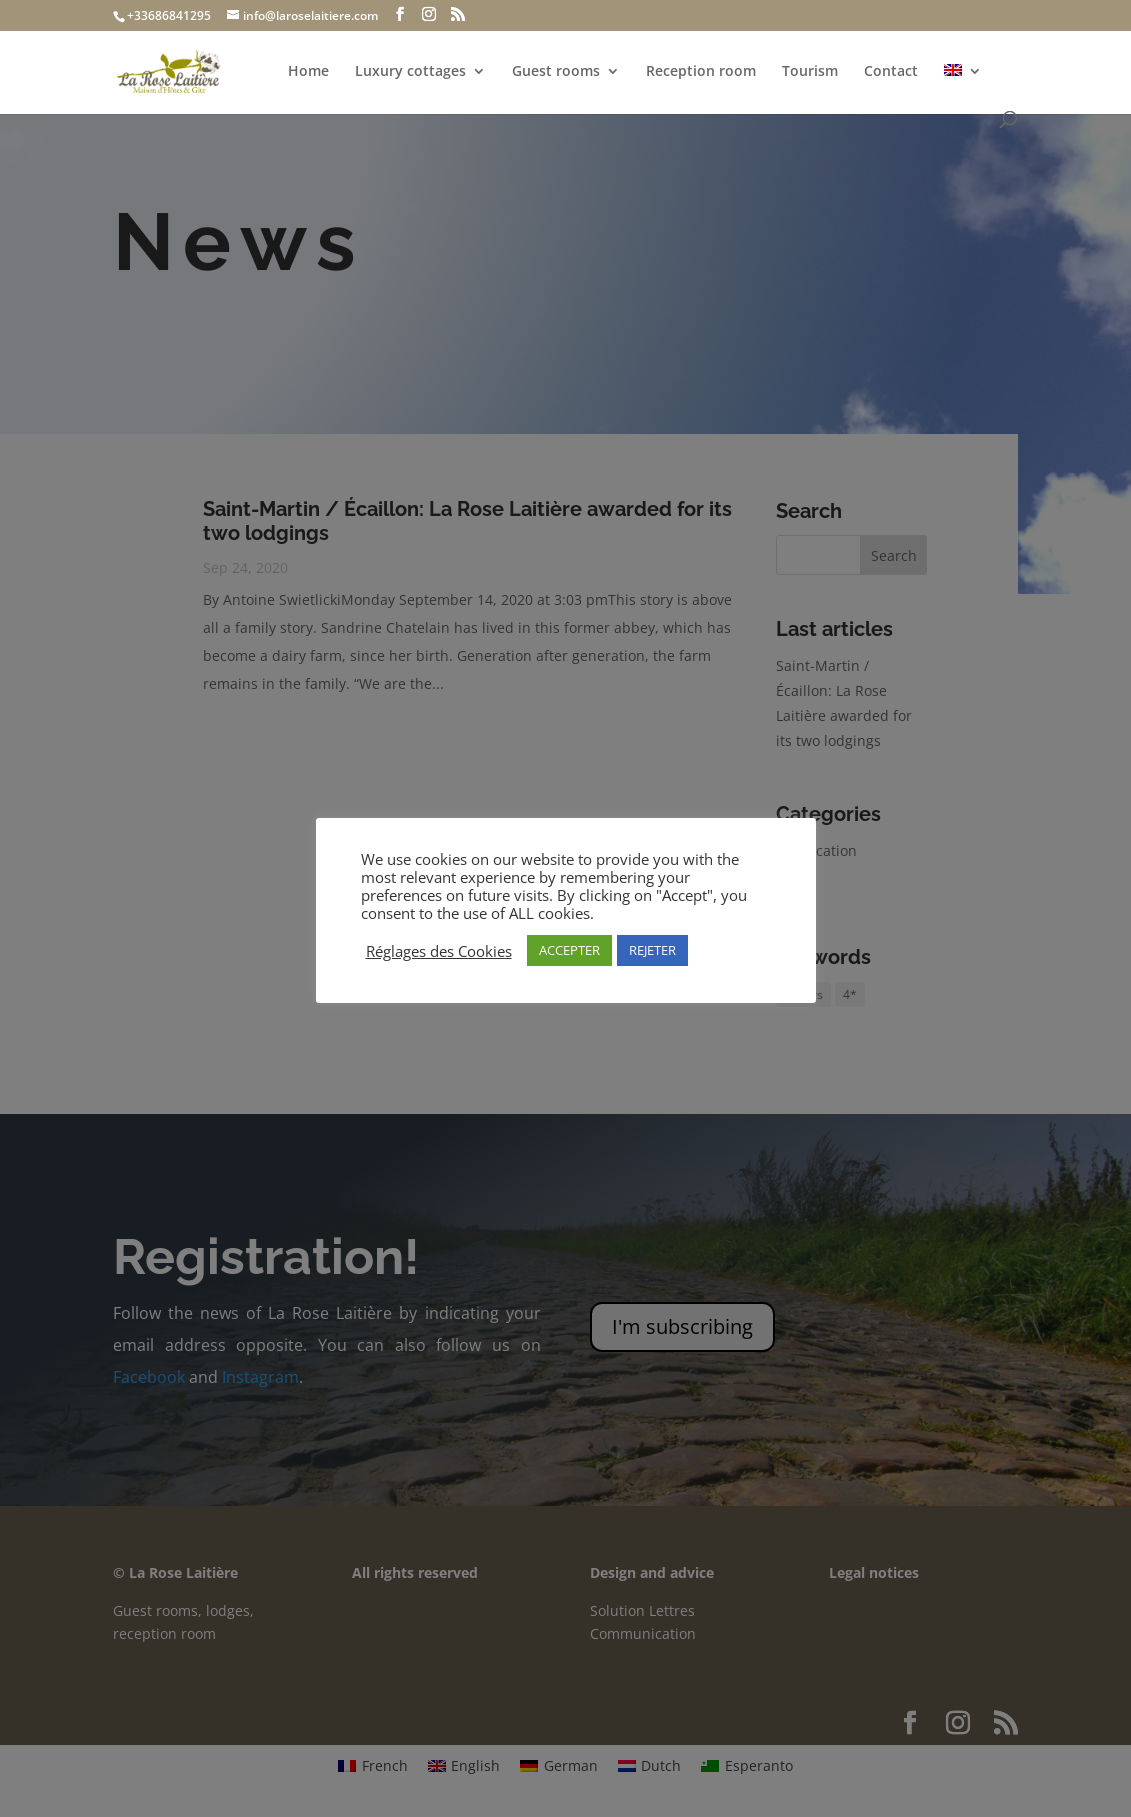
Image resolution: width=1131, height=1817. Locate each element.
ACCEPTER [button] (569, 950)
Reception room (701, 72)
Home (308, 72)
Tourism (810, 72)
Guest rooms (556, 72)
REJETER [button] (652, 950)
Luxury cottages (410, 72)
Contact (891, 72)
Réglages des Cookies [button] (439, 951)
